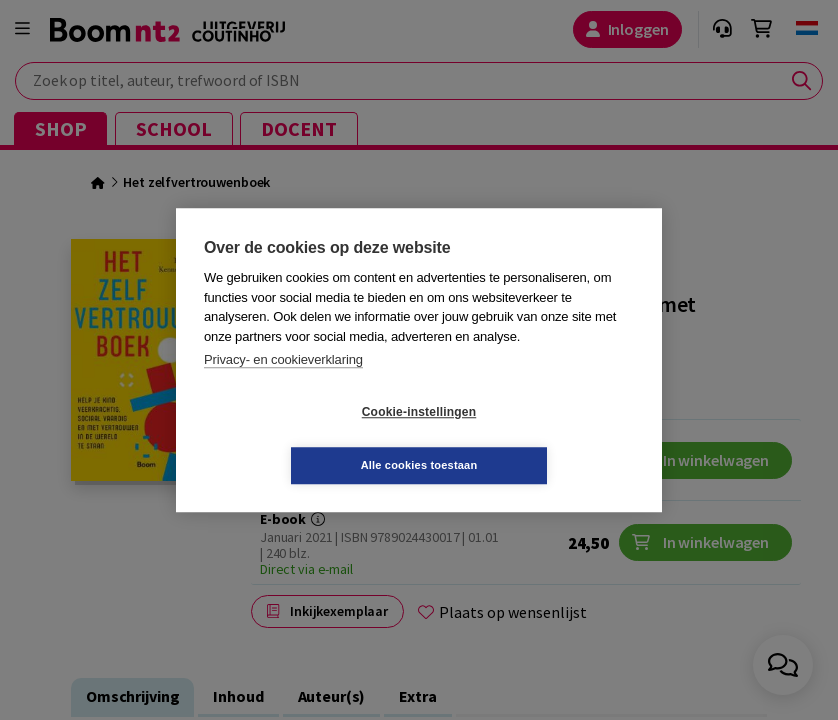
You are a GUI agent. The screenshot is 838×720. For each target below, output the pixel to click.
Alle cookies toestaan (538, 438)
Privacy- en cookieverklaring (283, 386)
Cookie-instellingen (300, 439)
